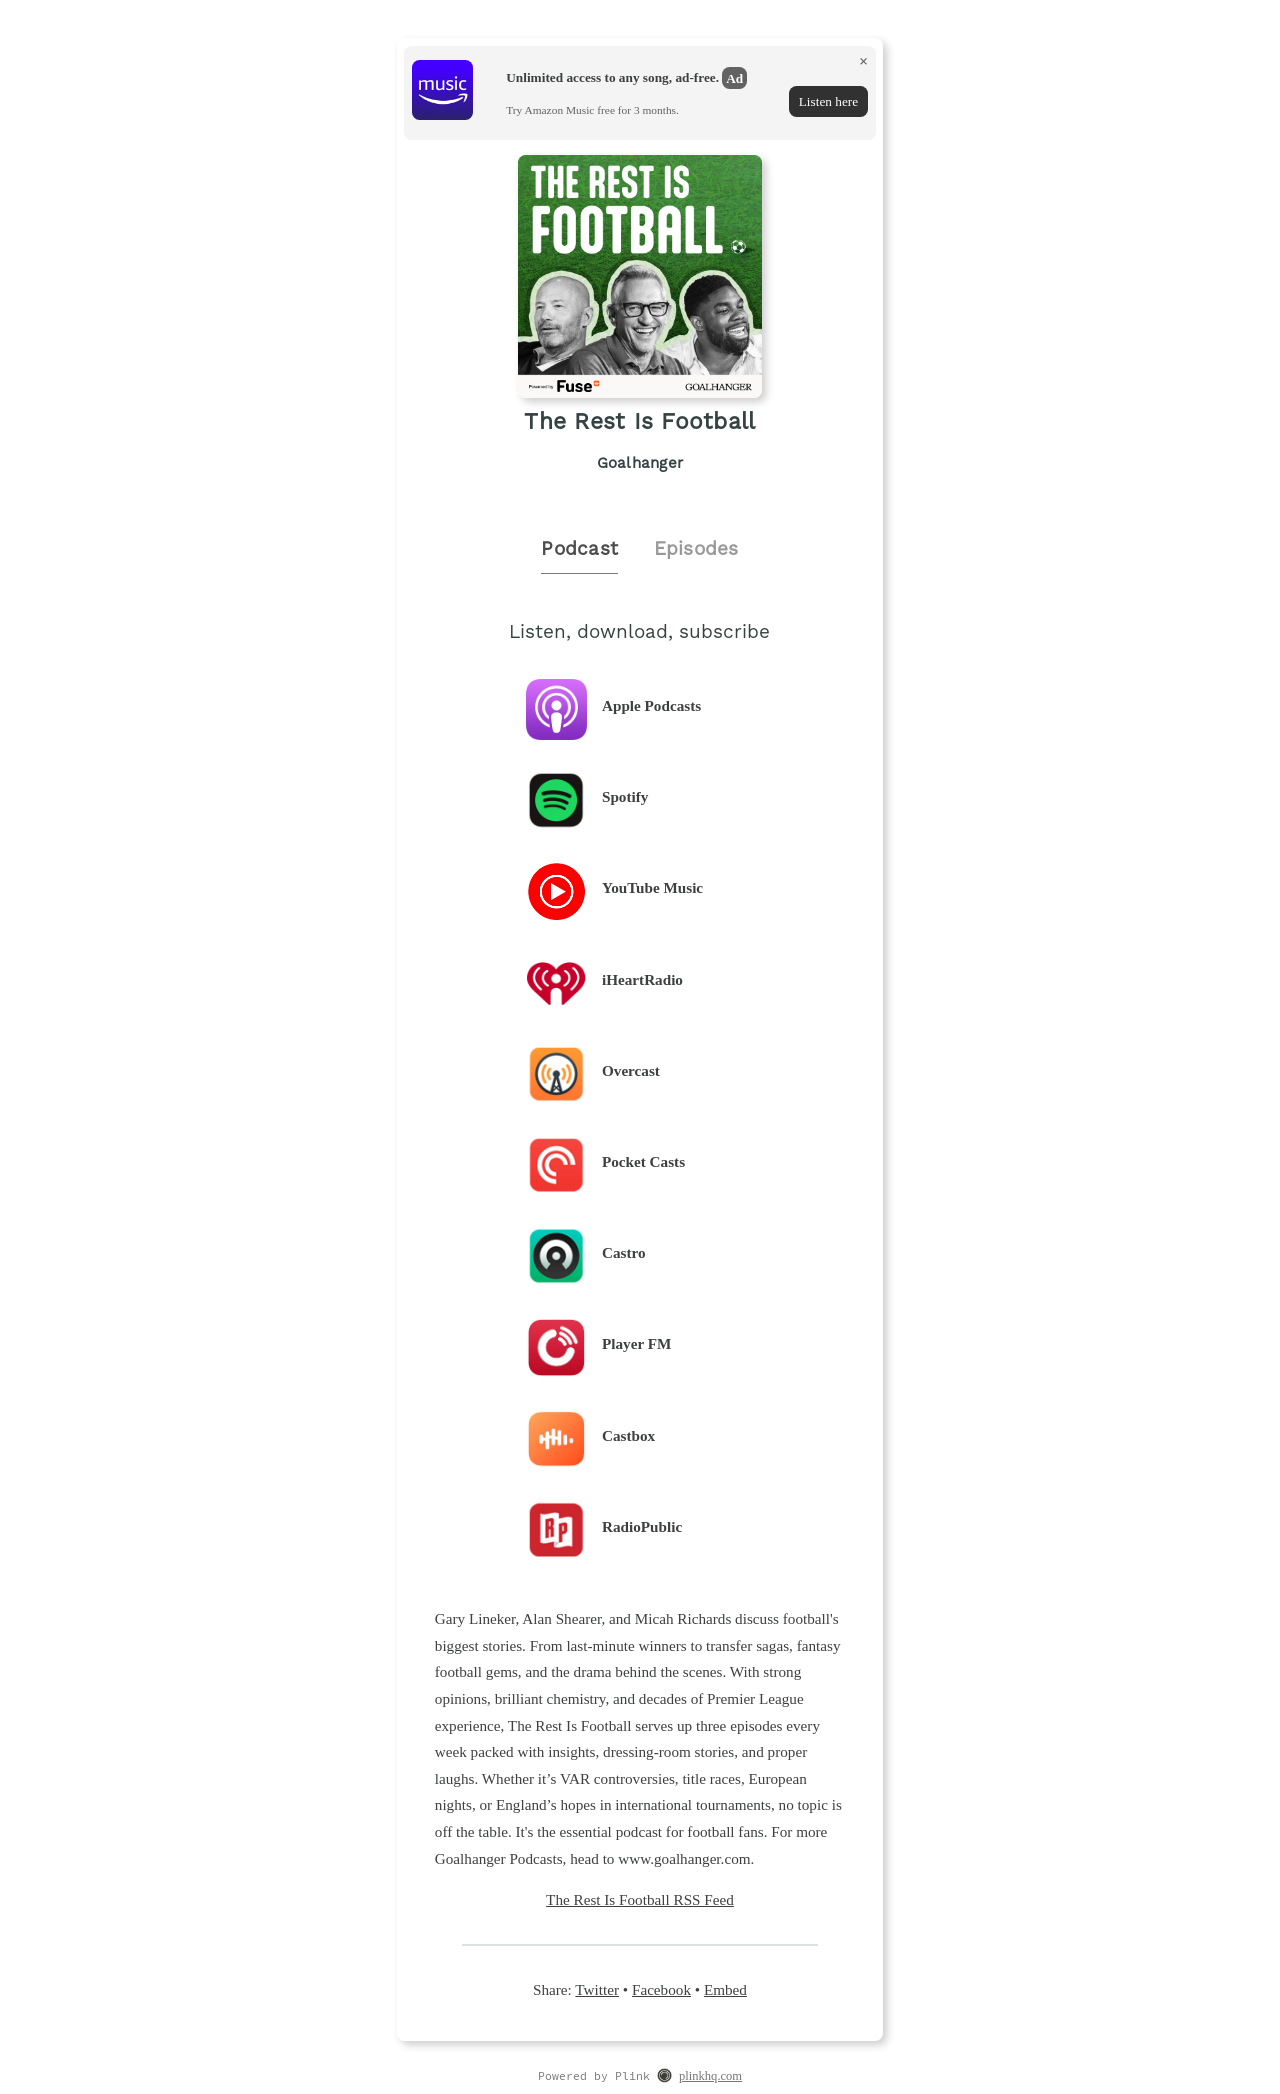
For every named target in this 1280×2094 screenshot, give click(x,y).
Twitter (597, 1989)
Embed (725, 1989)
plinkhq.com (710, 2076)
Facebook (661, 1989)
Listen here (828, 101)
